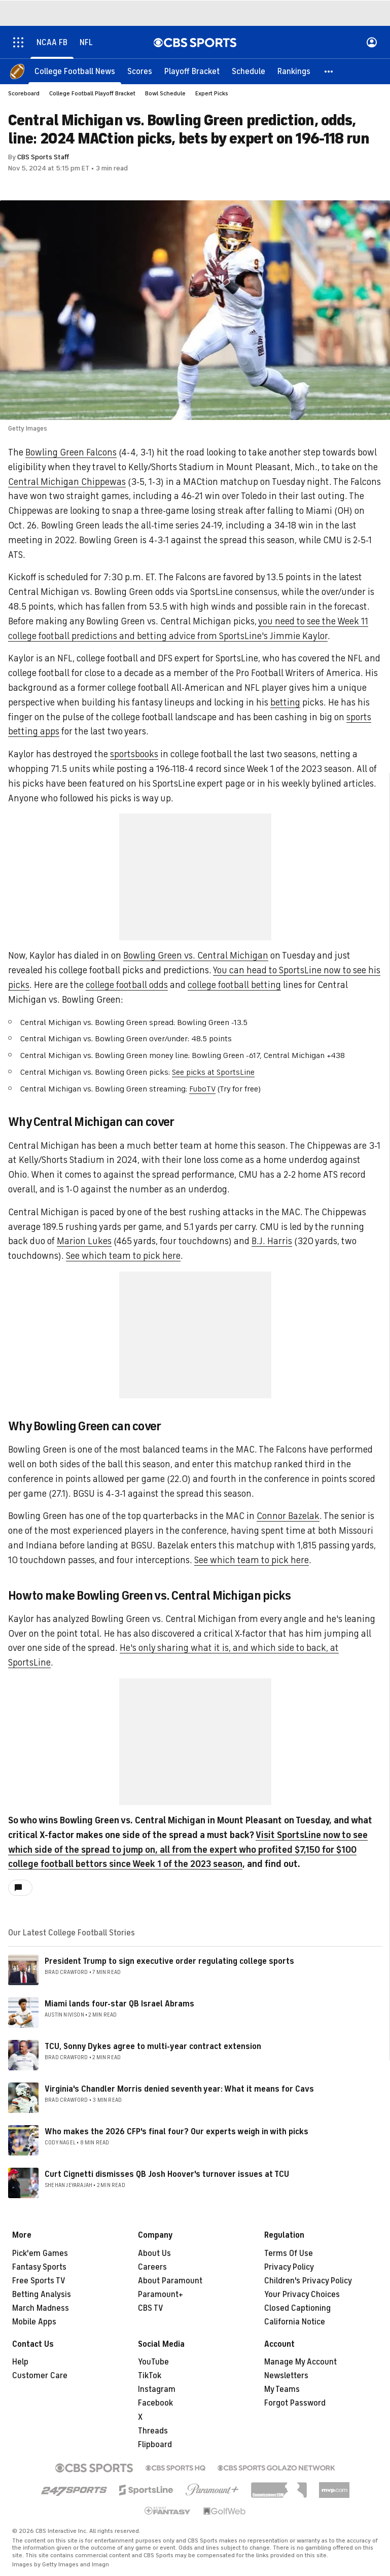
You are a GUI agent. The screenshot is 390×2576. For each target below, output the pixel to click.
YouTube (153, 2362)
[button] (329, 71)
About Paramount (170, 2281)
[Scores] (139, 71)
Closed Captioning (297, 2308)
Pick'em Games (40, 2253)
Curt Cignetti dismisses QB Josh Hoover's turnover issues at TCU (167, 2174)
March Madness (40, 2308)
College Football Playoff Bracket (92, 93)
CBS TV (150, 2308)
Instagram (156, 2389)
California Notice (294, 2322)
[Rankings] (293, 71)
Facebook (155, 2403)
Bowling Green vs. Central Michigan (195, 955)
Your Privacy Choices (302, 2294)
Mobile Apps (34, 2322)
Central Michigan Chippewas (67, 481)
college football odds (127, 985)
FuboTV (202, 1089)
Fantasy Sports (39, 2267)
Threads (153, 2431)
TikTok (149, 2376)
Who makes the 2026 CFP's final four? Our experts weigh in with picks (176, 2132)
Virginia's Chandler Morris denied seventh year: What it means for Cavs (179, 2089)
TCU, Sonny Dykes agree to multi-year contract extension (153, 2046)
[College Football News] (74, 71)
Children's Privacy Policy (308, 2281)
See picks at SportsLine (213, 1072)
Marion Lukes (84, 1241)
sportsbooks (134, 754)
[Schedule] (248, 71)
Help (20, 2362)
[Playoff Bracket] (192, 71)
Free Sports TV (38, 2281)
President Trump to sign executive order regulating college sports (169, 1961)
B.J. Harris (272, 1241)
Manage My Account (300, 2362)
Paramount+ (160, 2294)
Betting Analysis (41, 2294)
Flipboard (155, 2445)
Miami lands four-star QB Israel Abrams (119, 2004)
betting (285, 702)
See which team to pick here (123, 1255)
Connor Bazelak (288, 1516)
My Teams (282, 2389)
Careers (152, 2267)
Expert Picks (211, 93)
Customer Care (39, 2376)
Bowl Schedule (165, 93)
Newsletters (286, 2376)
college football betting (234, 985)
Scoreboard (24, 93)
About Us (154, 2253)
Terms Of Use (288, 2253)
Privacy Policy (289, 2267)
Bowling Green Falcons (71, 452)
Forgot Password (295, 2403)
